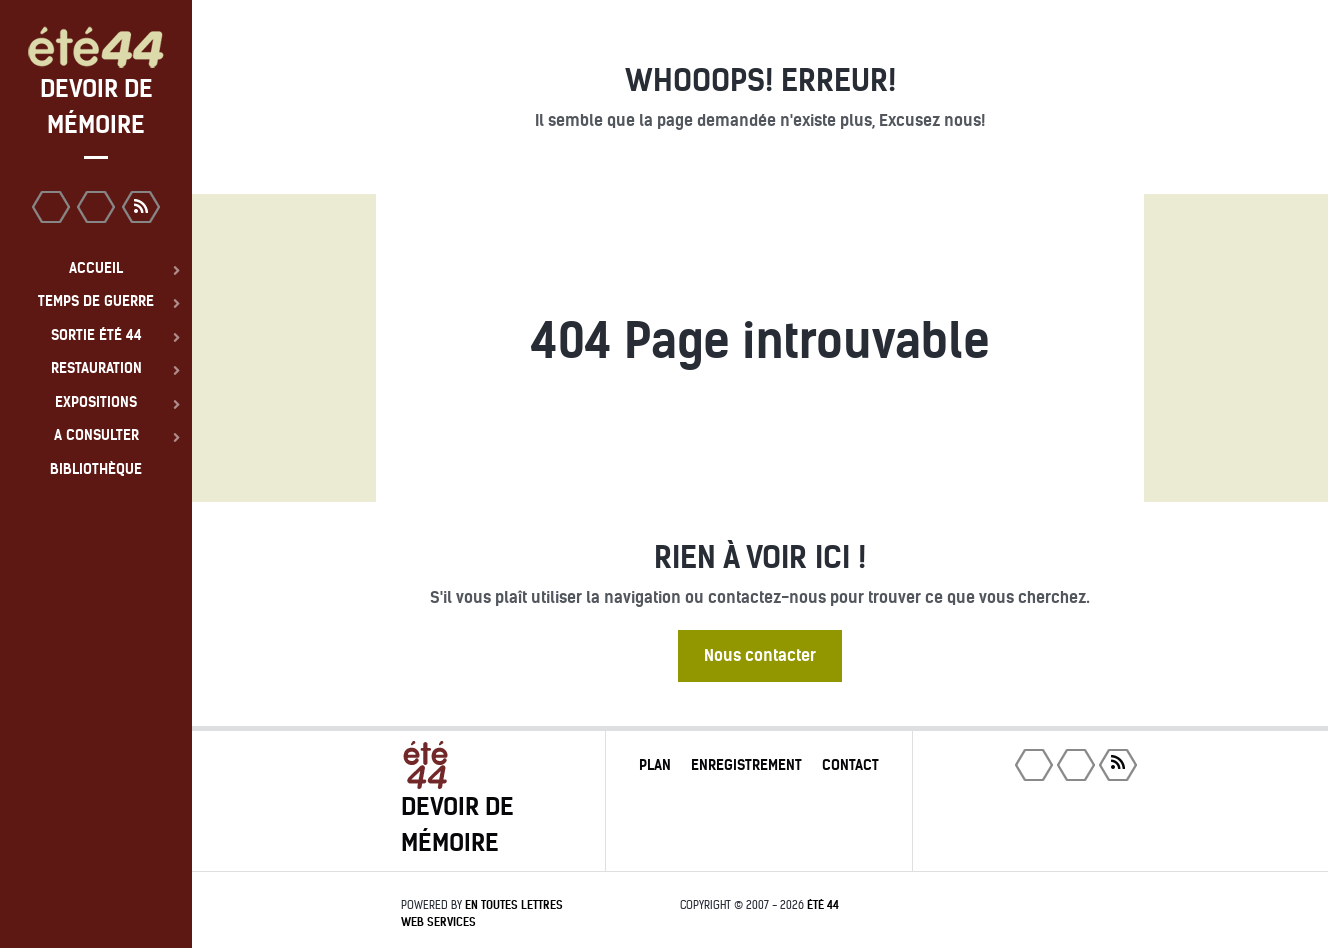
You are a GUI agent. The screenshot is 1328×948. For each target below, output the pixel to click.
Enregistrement (746, 765)
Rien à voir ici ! (760, 557)
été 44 (823, 905)
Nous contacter (760, 655)
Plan (655, 765)
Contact (850, 765)
